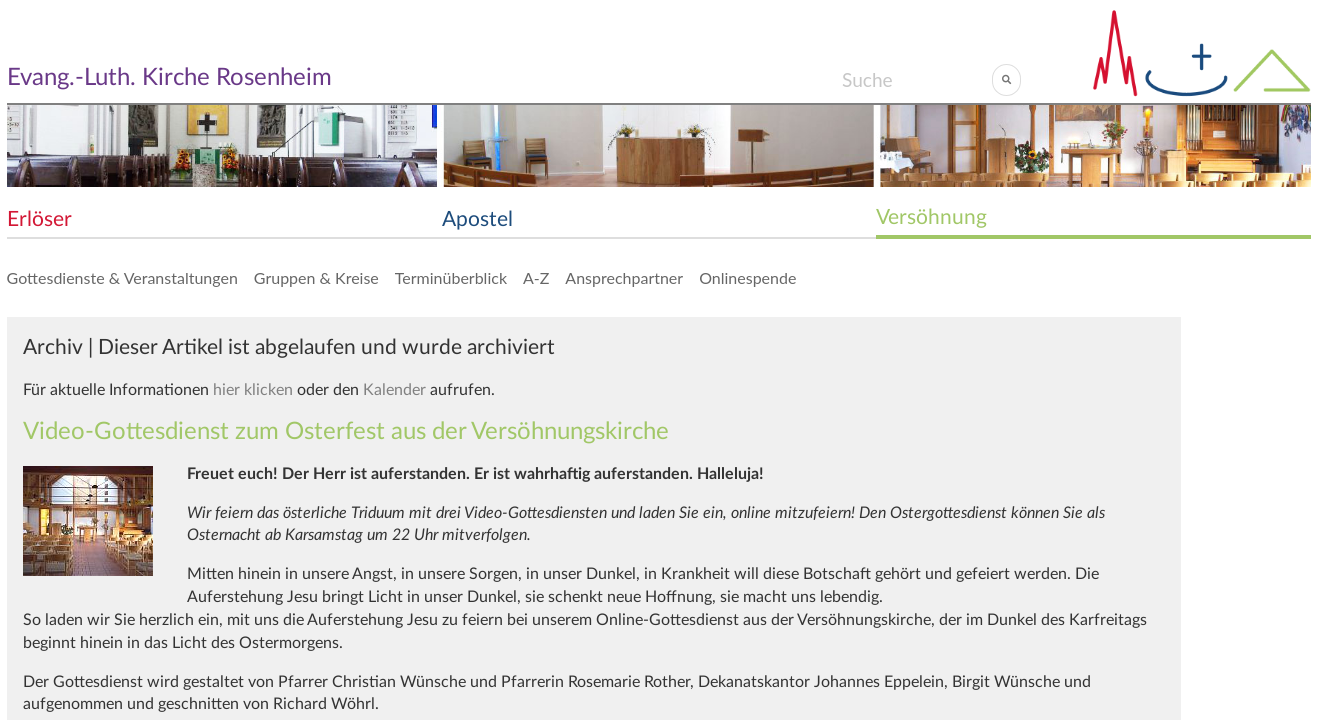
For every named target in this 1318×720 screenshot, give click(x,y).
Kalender (394, 390)
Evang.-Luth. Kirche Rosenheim (169, 78)
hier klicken (253, 390)
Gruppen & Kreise (316, 277)
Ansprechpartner (624, 277)
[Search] (916, 80)
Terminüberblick (451, 277)
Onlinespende (747, 277)
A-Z (536, 277)
